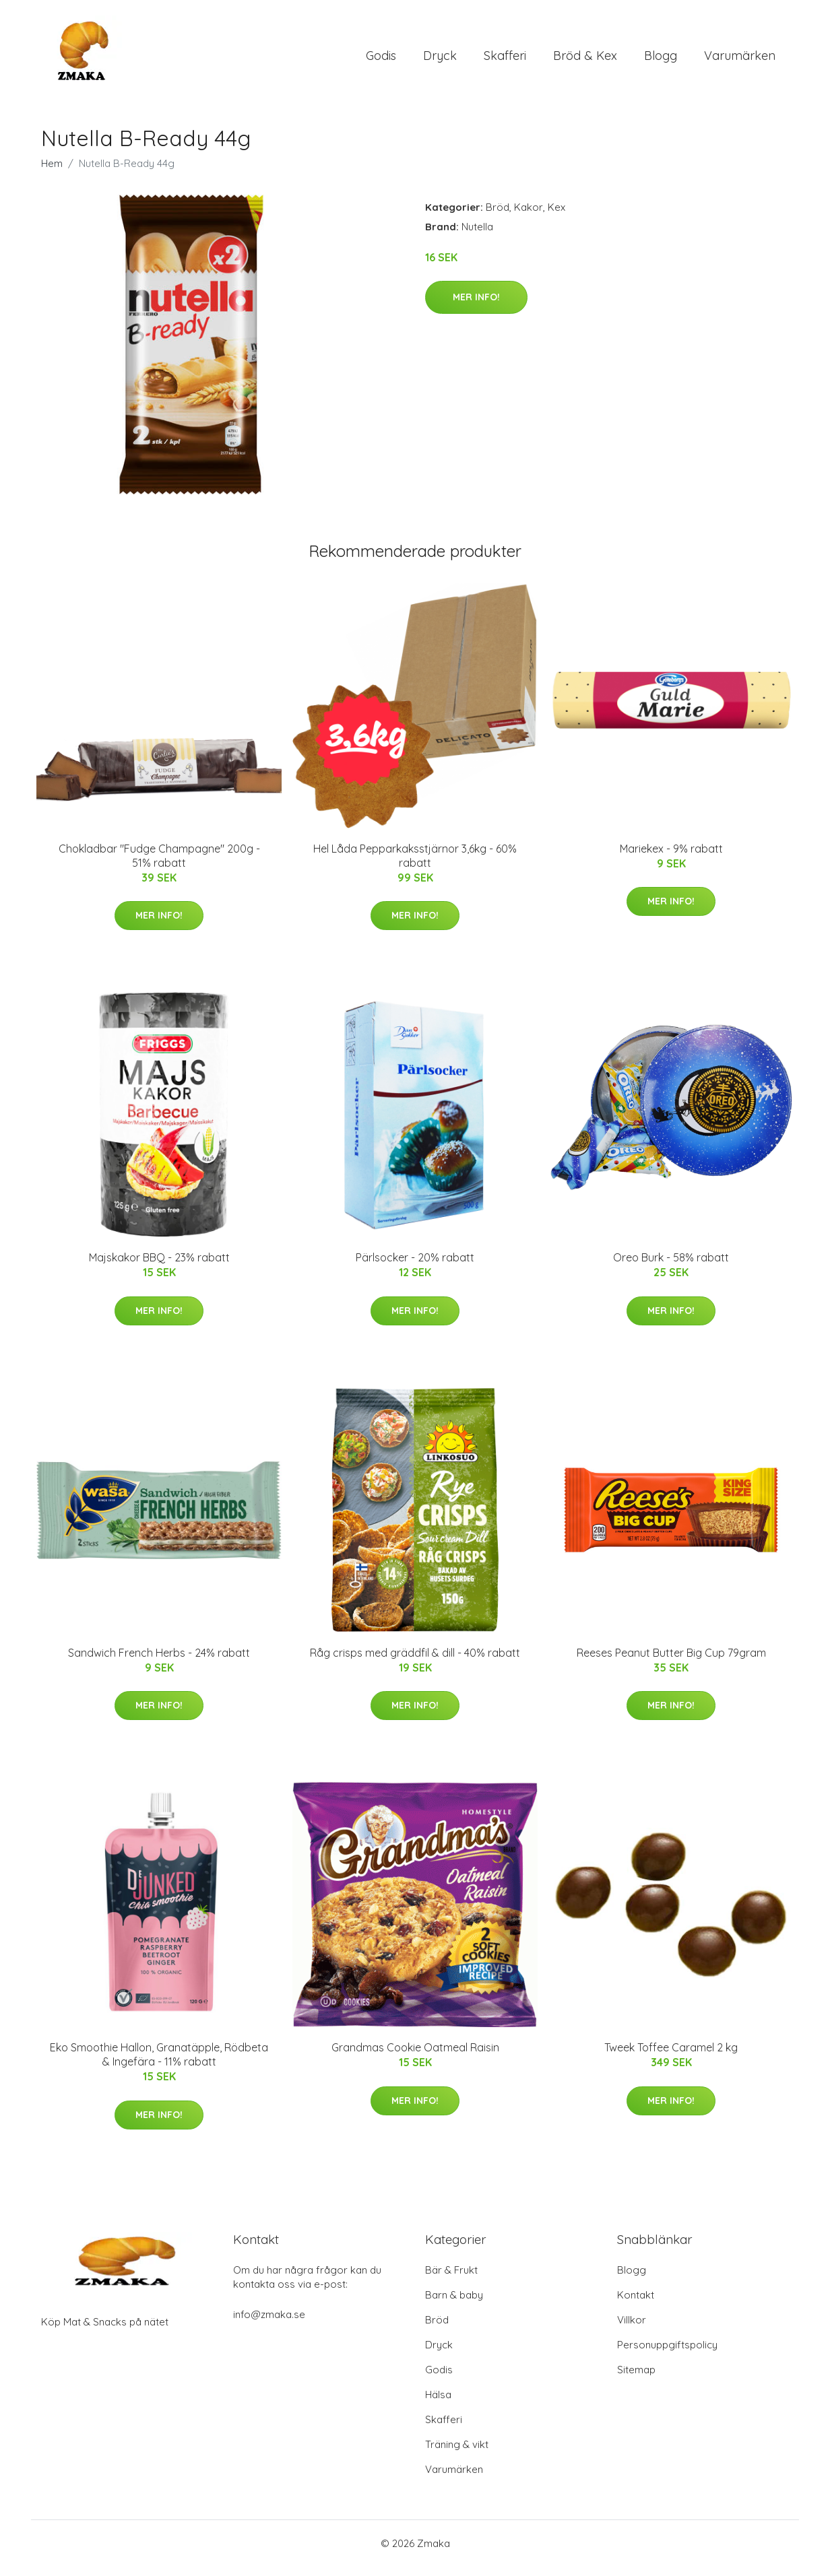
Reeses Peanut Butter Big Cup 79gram (671, 1662)
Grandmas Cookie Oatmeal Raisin (415, 2056)
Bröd (497, 216)
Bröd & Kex (585, 60)
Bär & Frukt (451, 2279)
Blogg (660, 60)
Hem (52, 172)
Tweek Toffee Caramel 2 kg (671, 2056)
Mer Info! (476, 306)
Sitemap (636, 2379)
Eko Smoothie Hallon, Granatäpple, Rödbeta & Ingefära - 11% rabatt (159, 2064)
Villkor (631, 2329)
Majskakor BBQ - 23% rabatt (159, 1267)
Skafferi (505, 60)
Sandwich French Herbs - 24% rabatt (159, 1662)
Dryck (440, 60)
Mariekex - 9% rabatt (671, 858)
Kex (556, 216)
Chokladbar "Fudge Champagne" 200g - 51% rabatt (159, 865)
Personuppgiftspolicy (667, 2354)
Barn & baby (454, 2304)
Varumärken (739, 60)
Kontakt (635, 2304)
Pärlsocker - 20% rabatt (415, 1267)
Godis (381, 60)
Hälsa (438, 2404)
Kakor (528, 216)
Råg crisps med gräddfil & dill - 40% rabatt (415, 1662)
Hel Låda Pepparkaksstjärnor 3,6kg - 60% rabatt (415, 865)
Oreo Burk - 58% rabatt (671, 1267)
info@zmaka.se (269, 2323)
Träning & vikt (456, 2453)
